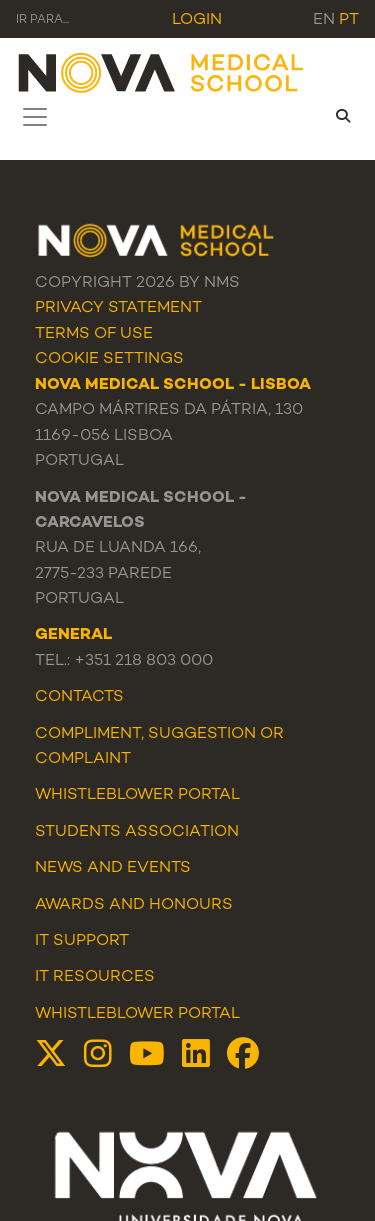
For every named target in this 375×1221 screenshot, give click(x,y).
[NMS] (162, 71)
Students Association (137, 832)
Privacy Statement (118, 308)
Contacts (79, 697)
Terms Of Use (94, 334)
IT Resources (95, 977)
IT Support (82, 941)
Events (159, 868)
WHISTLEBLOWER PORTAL (137, 795)
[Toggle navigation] (35, 117)
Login (197, 20)
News (59, 868)
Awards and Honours (134, 905)
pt (349, 20)
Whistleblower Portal (137, 1014)
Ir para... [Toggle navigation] (42, 20)
